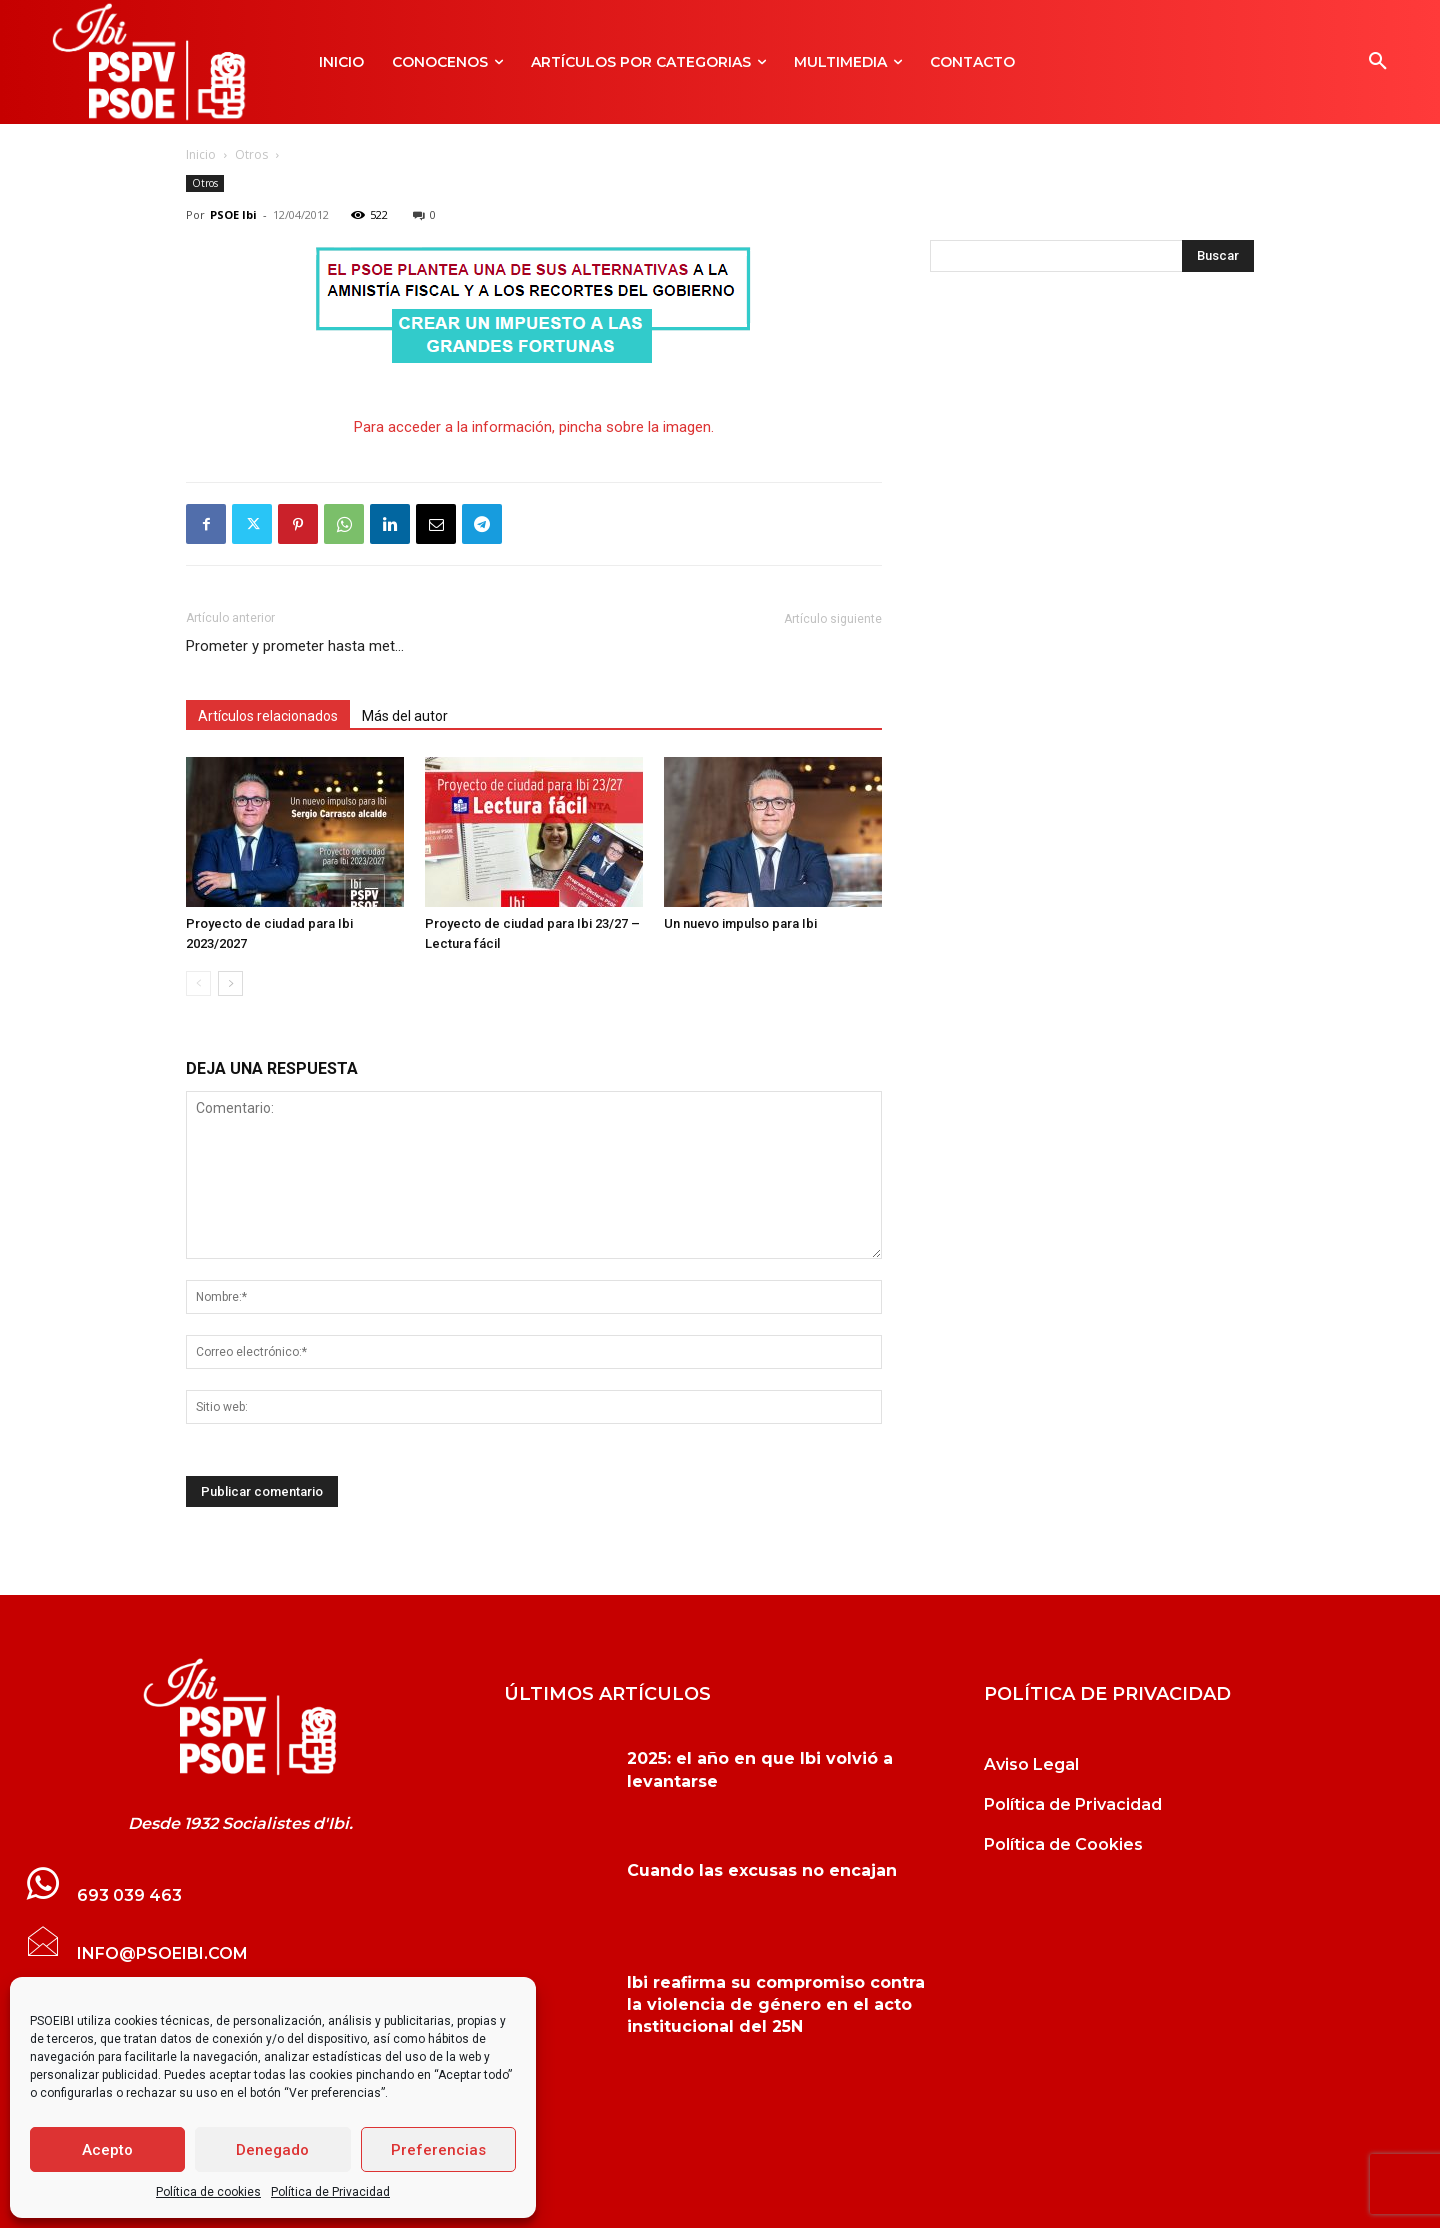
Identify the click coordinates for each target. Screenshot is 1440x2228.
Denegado (272, 2150)
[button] (1378, 62)
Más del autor (405, 716)
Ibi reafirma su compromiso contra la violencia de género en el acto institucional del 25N (776, 2005)
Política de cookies (208, 2192)
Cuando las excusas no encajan (762, 1870)
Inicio (201, 154)
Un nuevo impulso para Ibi (740, 923)
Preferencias (438, 2150)
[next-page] (230, 983)
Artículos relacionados (268, 716)
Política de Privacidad (330, 2192)
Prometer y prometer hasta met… (295, 646)
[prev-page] (198, 983)
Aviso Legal (1031, 1764)
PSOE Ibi (233, 214)
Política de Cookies (1063, 1844)
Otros (251, 154)
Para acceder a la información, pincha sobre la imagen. (534, 427)
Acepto (107, 2150)
